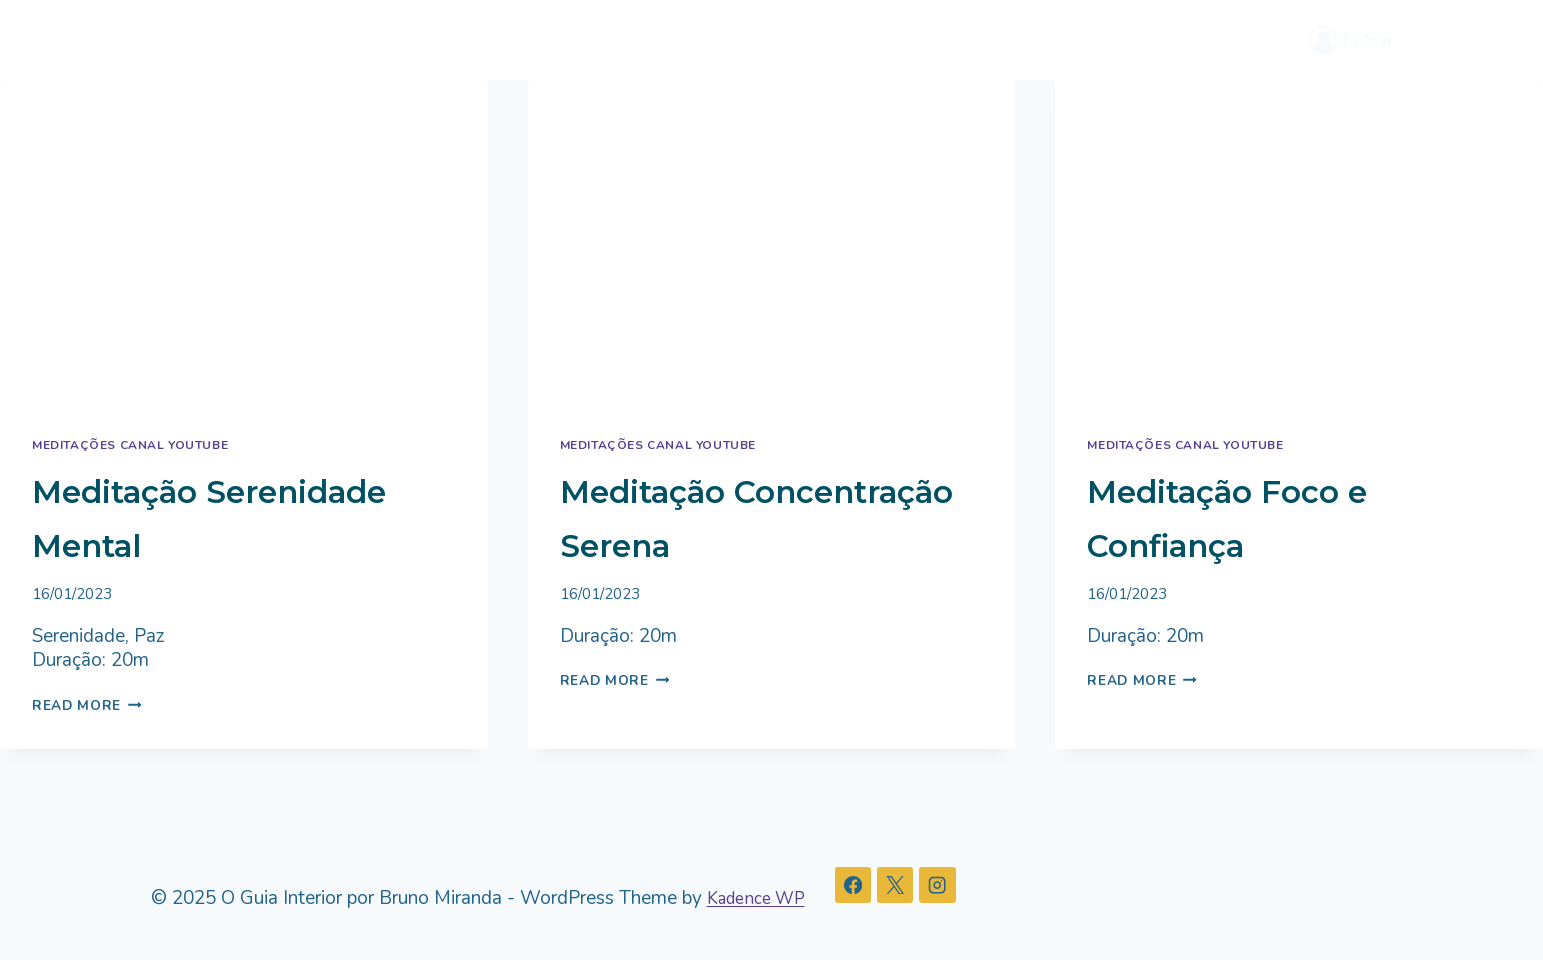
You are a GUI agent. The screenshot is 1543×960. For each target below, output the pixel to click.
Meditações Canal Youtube (142, 445)
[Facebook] (866, 886)
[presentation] (244, 242)
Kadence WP (762, 898)
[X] (909, 886)
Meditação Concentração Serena (711, 542)
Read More (92, 705)
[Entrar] (1351, 39)
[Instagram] (953, 886)
